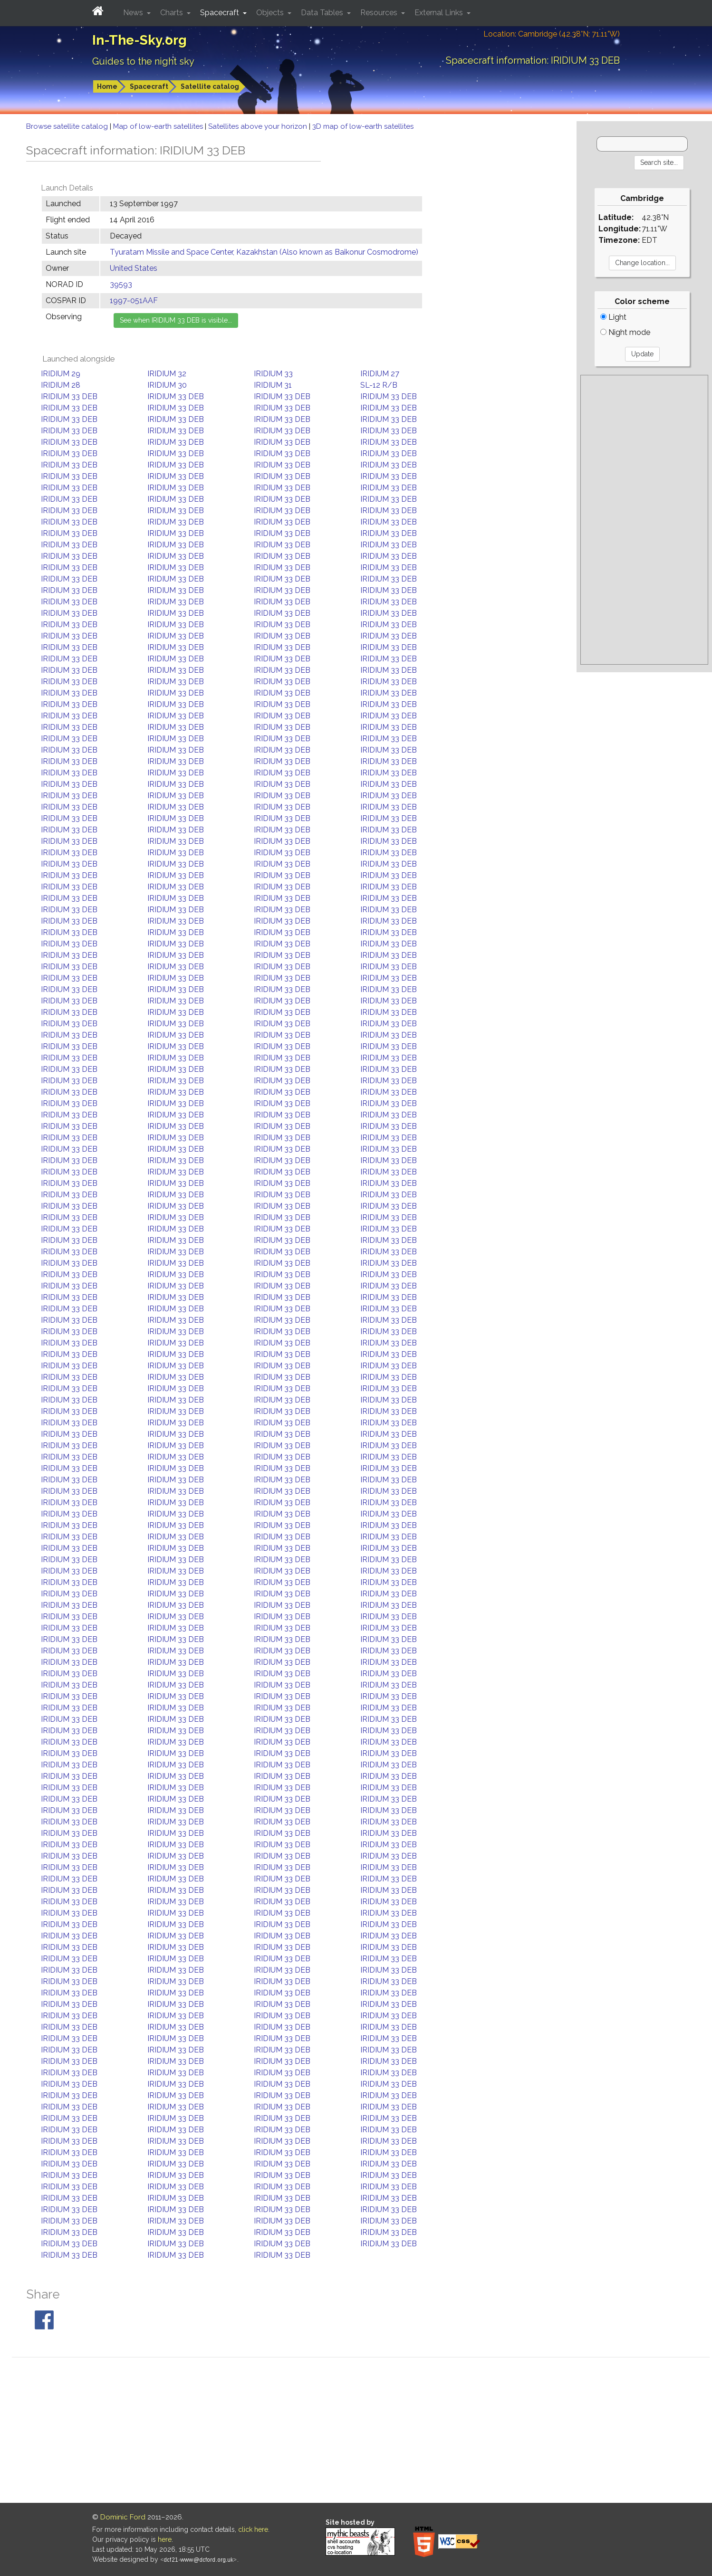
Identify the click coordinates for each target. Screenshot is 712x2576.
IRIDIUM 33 (273, 373)
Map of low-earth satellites (159, 126)
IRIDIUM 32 (166, 373)
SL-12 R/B (378, 385)
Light (613, 317)
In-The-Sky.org (139, 40)
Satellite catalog (210, 86)
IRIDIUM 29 (60, 373)
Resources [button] (379, 12)
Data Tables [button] (323, 12)
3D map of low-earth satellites (363, 126)
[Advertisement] (644, 519)
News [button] (134, 12)
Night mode (625, 332)
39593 (121, 284)
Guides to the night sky (143, 61)
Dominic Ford (122, 2517)
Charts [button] (172, 12)
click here (253, 2529)
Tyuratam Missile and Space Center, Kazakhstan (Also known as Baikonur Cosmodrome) (264, 252)
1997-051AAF (134, 300)
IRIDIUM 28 (60, 385)
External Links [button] (439, 12)
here (165, 2539)
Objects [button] (271, 12)
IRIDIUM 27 (379, 373)
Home (107, 86)
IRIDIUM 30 (167, 385)
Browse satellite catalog (68, 126)
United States (133, 268)
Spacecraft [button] (220, 12)
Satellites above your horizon (258, 126)
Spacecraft (149, 86)
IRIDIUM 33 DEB (69, 396)
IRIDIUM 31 (273, 385)
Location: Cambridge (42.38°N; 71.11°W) (551, 33)
